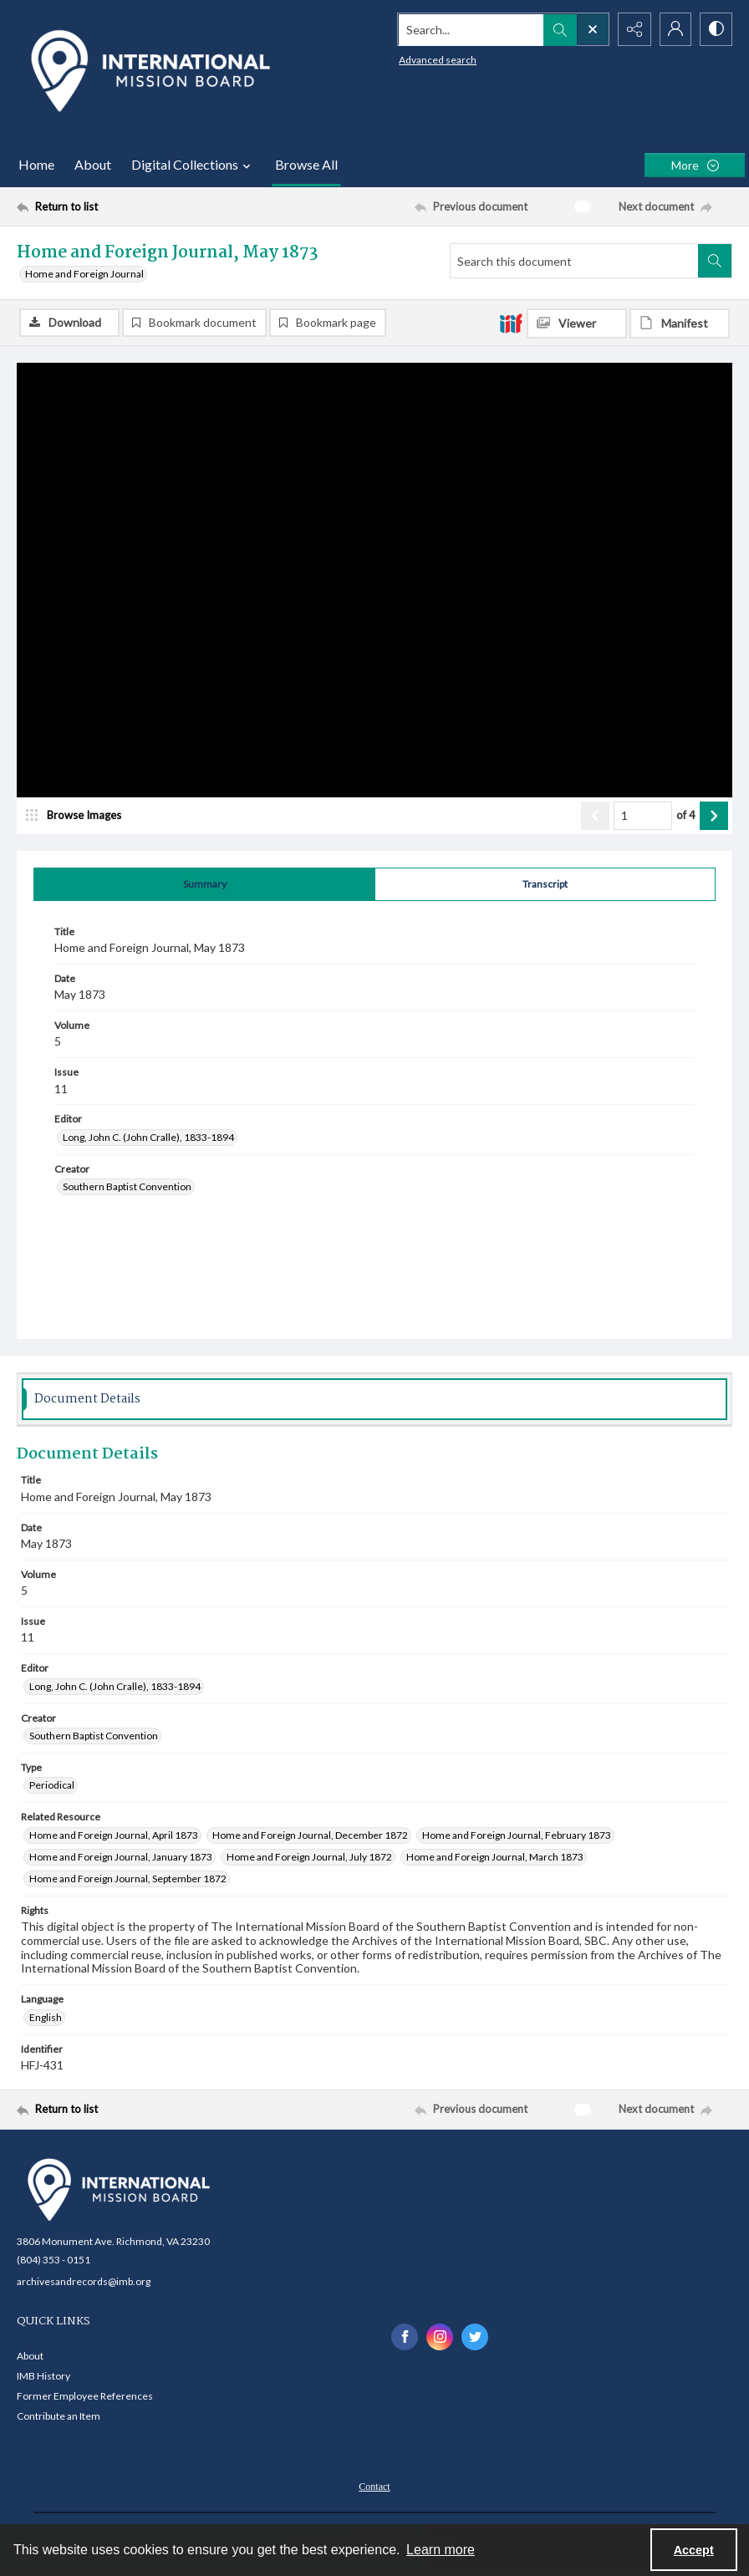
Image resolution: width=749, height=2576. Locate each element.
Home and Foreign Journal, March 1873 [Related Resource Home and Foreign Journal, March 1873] (494, 1857)
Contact (374, 2487)
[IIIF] (510, 322)
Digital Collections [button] (193, 165)
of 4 (686, 815)
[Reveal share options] (632, 29)
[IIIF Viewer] (577, 323)
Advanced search (435, 59)
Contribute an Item (58, 2417)
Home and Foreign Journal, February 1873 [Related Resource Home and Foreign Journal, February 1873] (516, 1835)
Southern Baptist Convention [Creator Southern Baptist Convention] (127, 1187)
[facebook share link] (404, 2337)
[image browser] (79, 815)
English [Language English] (45, 2017)
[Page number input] (643, 816)
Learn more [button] (440, 2550)
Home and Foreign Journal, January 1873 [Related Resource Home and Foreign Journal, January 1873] (120, 1857)
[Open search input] (590, 29)
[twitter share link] (474, 2337)
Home (36, 164)
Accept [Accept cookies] (694, 2550)
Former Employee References (85, 2396)
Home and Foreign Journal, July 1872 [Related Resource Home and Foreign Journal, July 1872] (309, 1857)
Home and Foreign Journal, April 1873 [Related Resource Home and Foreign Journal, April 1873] (113, 1835)
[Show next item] (714, 816)
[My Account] (674, 29)
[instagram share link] (439, 2337)
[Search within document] (714, 260)
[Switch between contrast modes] (715, 29)
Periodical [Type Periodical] (51, 1785)
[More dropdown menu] (695, 165)
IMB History (43, 2376)
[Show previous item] (595, 816)
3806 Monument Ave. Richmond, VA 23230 (113, 2241)
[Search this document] (574, 260)
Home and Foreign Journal (84, 273)
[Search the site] (469, 29)
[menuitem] (374, 2486)
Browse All (306, 164)
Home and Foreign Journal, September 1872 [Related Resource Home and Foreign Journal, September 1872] (128, 1878)
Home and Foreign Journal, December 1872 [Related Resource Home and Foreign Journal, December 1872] (310, 1835)
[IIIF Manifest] (679, 323)
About (92, 164)
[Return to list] (112, 206)
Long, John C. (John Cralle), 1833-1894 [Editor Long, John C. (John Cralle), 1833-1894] (148, 1137)
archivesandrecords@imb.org (83, 2281)
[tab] (204, 884)
